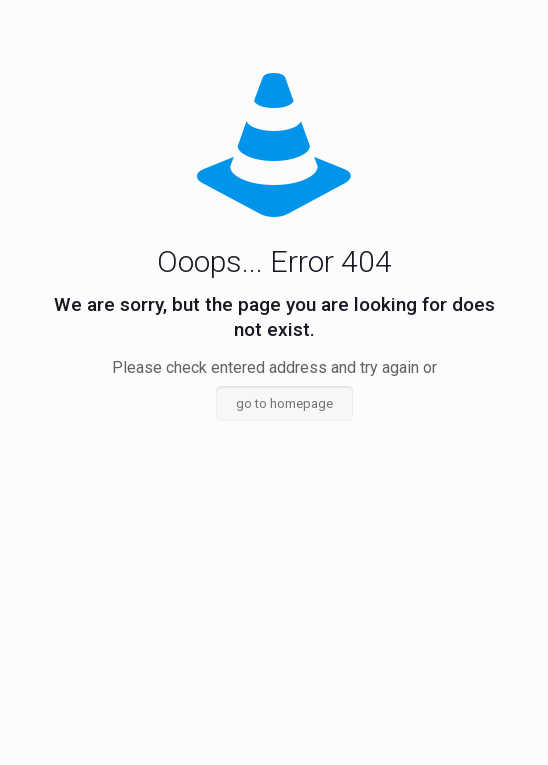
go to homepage (284, 403)
